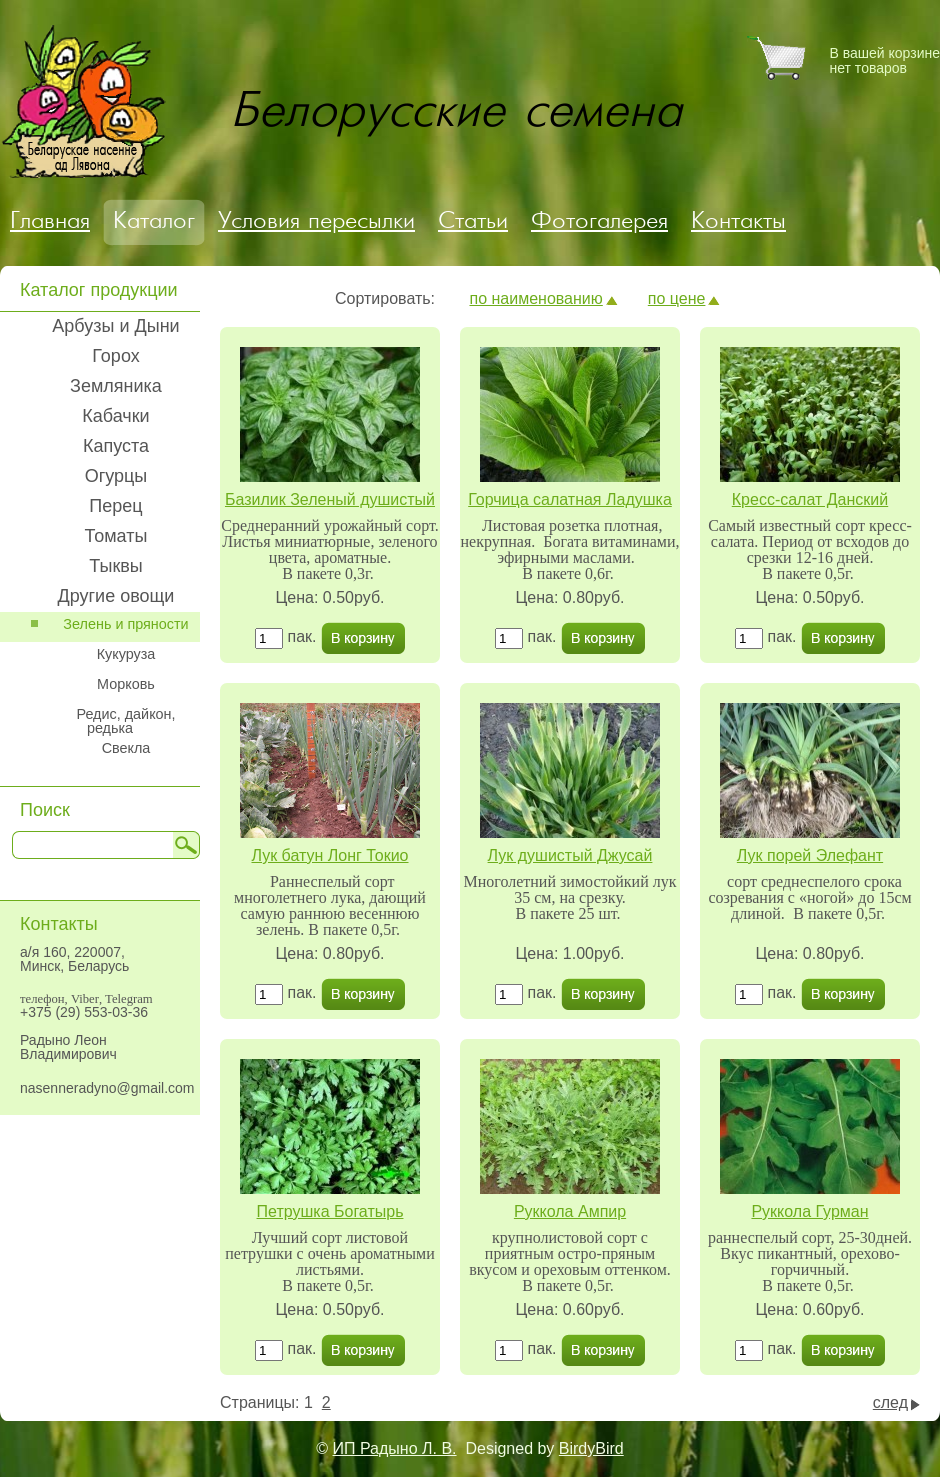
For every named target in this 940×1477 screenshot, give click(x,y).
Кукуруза (126, 654)
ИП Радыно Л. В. (395, 1448)
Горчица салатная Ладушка (570, 499)
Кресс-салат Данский (810, 499)
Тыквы (116, 566)
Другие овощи (116, 596)
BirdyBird (591, 1448)
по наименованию (535, 298)
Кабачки (115, 416)
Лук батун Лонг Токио (329, 855)
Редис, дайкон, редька (125, 721)
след (890, 1402)
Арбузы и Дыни (115, 326)
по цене (677, 298)
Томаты (116, 536)
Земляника (116, 386)
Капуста (116, 446)
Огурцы (116, 476)
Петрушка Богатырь (330, 1211)
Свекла (126, 748)
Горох (115, 356)
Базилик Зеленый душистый (330, 499)
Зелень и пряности (125, 624)
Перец (115, 506)
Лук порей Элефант (810, 855)
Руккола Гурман (809, 1211)
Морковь (126, 684)
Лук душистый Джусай (570, 855)
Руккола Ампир (570, 1211)
